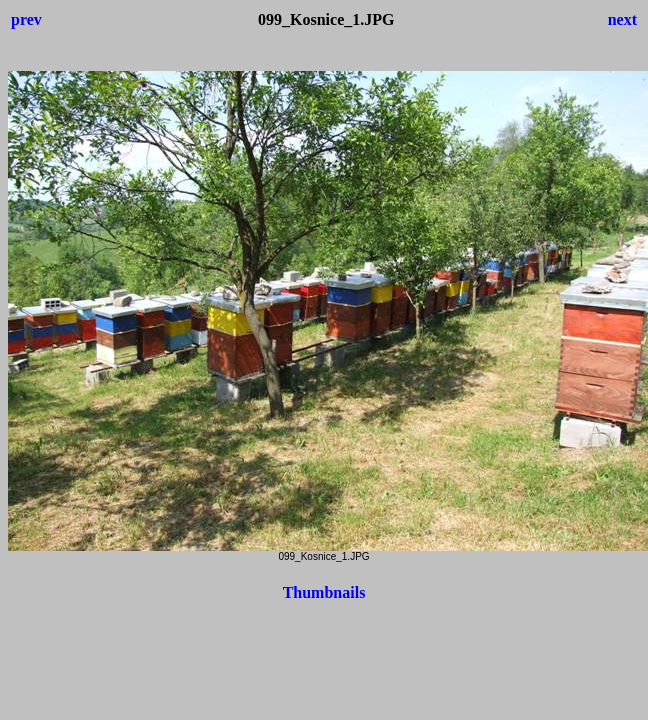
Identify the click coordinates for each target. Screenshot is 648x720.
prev (26, 19)
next (622, 19)
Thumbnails (324, 592)
